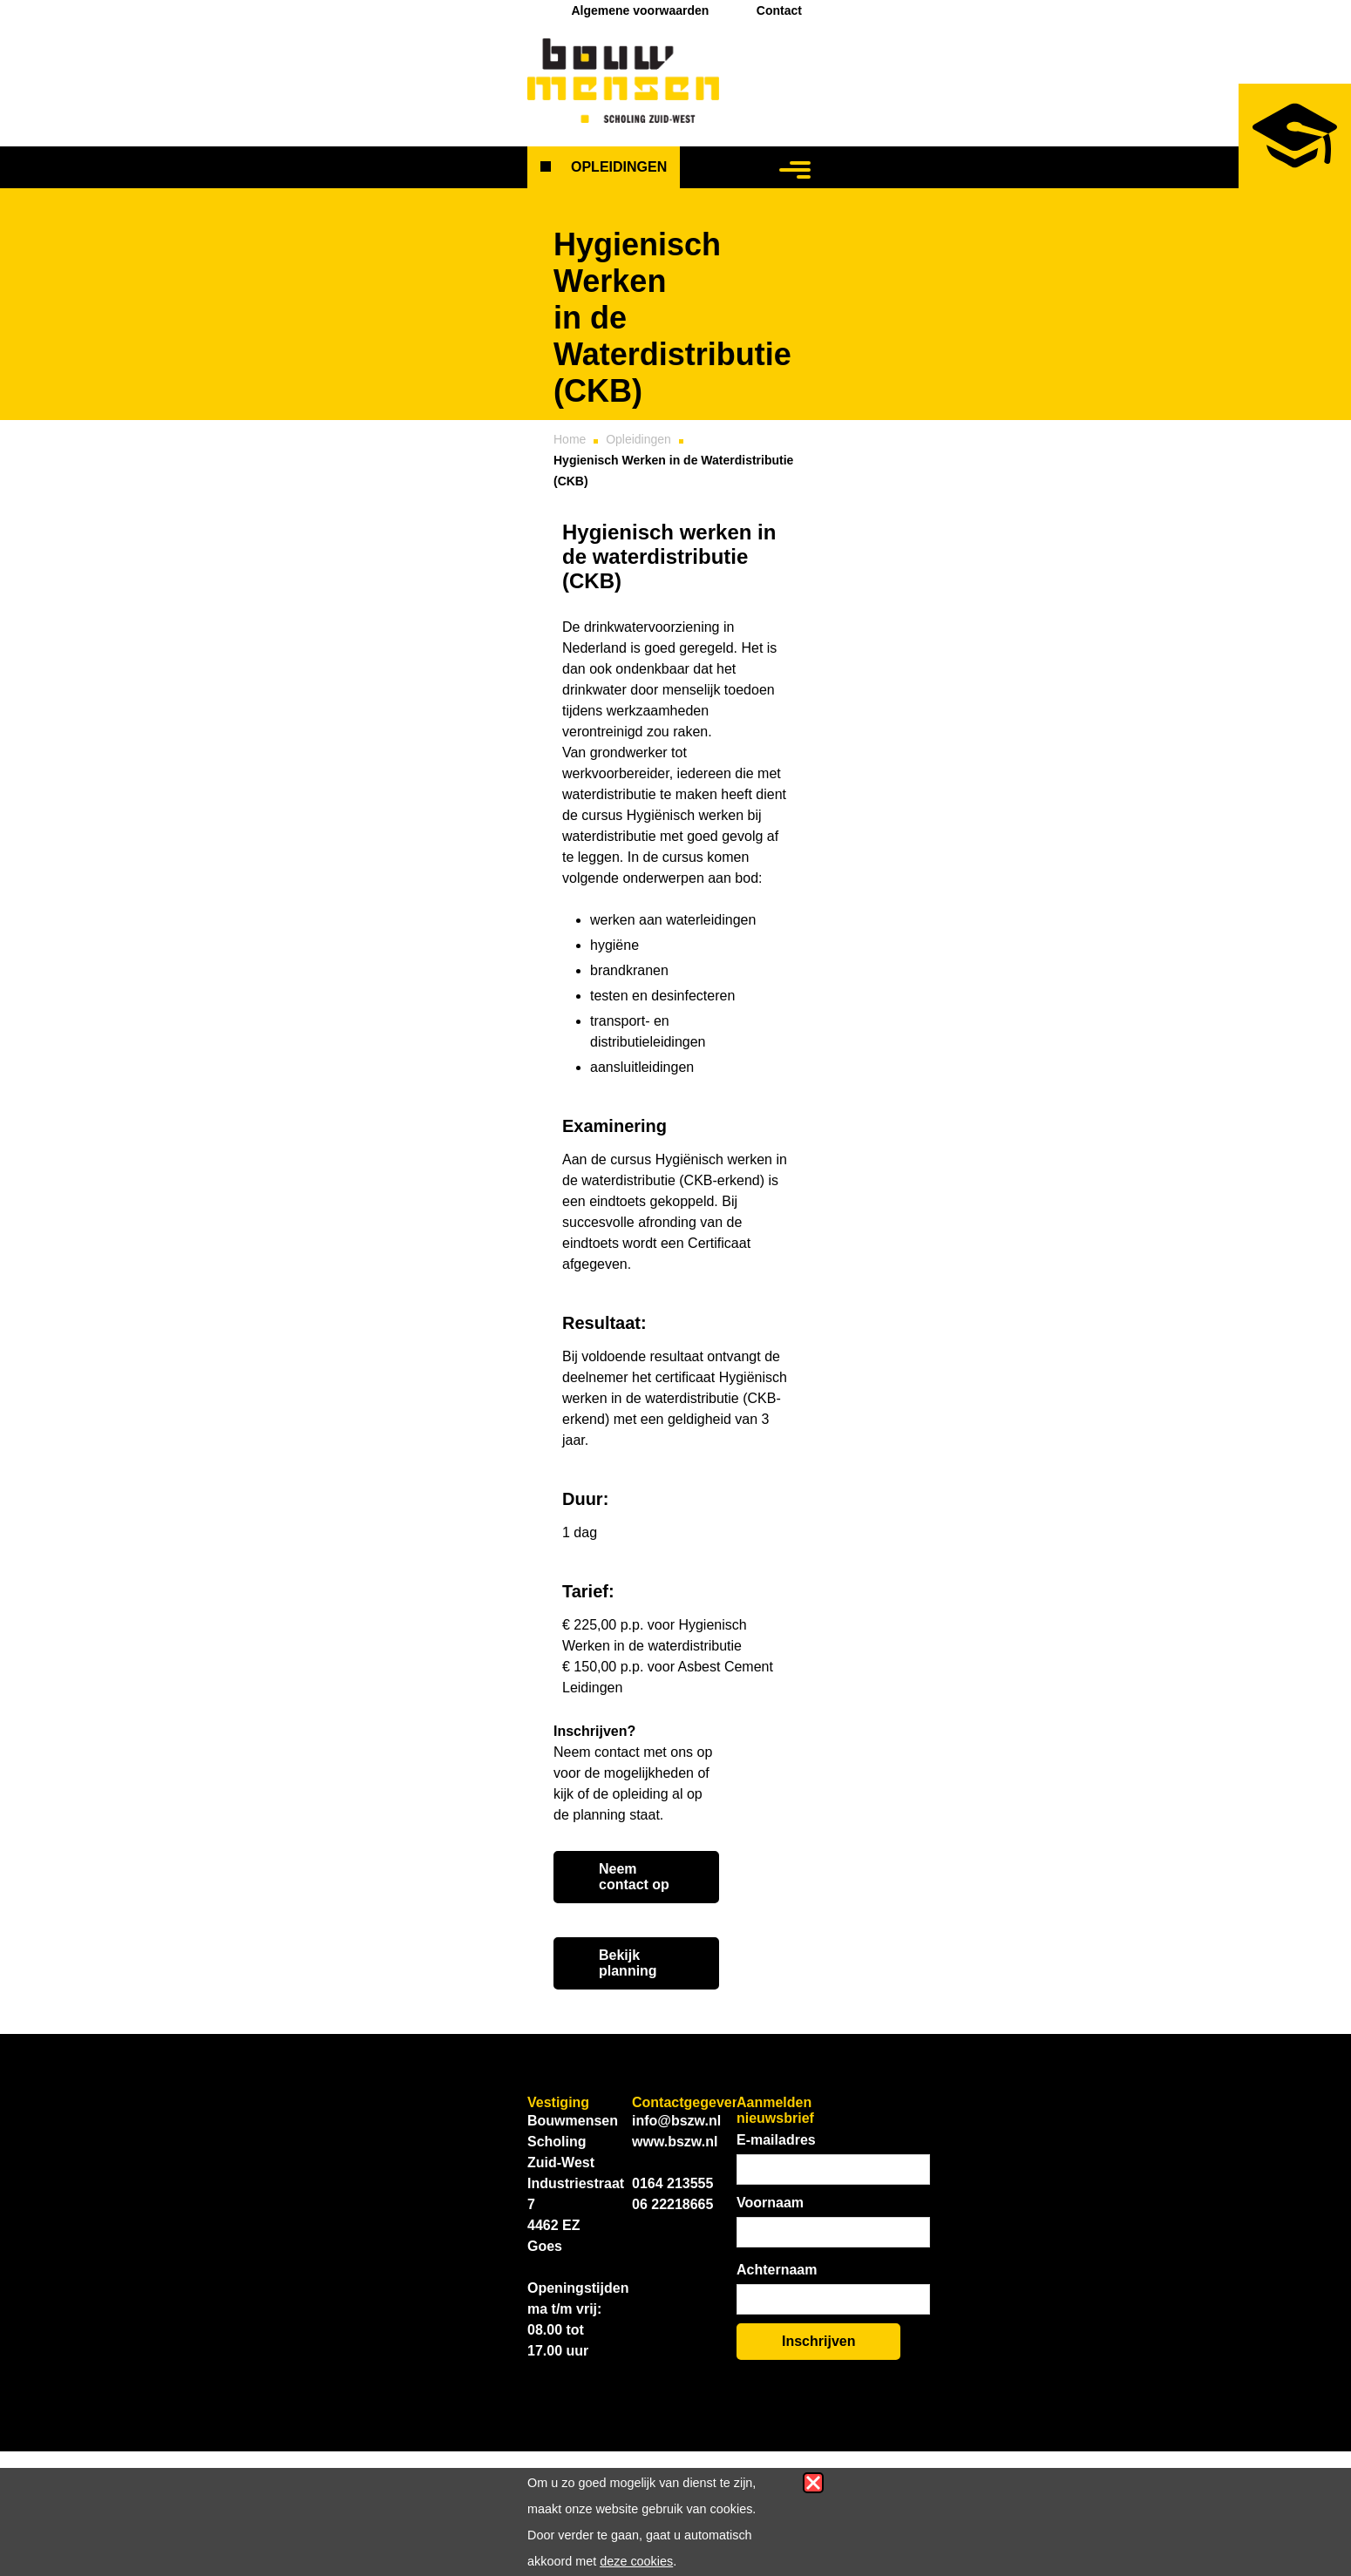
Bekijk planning (628, 1963)
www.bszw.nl (674, 2141)
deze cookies (636, 2561)
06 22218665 (672, 2204)
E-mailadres (776, 2139)
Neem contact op (634, 1876)
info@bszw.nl (676, 2120)
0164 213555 (672, 2183)
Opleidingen (619, 166)
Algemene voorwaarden (640, 10)
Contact (779, 10)
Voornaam (770, 2202)
